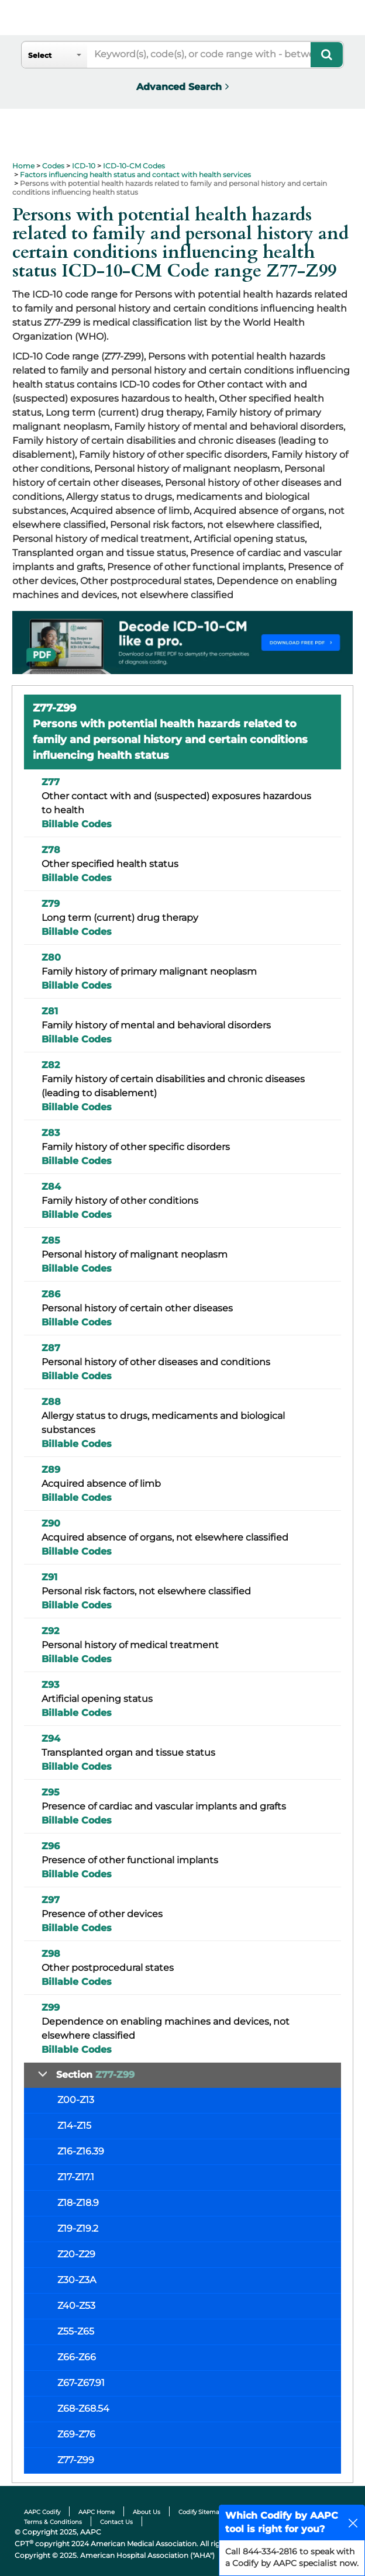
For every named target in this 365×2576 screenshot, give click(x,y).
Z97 (51, 1899)
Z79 (51, 903)
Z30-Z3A (76, 2279)
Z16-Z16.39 (80, 2151)
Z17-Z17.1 (75, 2177)
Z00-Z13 (75, 2099)
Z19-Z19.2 (77, 2228)
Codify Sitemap (200, 2512)
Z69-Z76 (76, 2434)
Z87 (51, 1347)
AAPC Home (96, 2512)
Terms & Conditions (53, 2522)
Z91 (49, 1577)
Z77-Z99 (75, 2459)
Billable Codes (77, 824)
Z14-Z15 (74, 2125)
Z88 (51, 1401)
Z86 (51, 1294)
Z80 (51, 957)
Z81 (50, 1011)
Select (39, 55)
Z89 (51, 1469)
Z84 (51, 1186)
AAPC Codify (42, 2512)
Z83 (51, 1132)
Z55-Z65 (75, 2331)
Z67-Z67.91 (81, 2382)
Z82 (51, 1065)
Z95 (51, 1792)
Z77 (51, 782)
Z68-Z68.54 (83, 2408)
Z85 (51, 1240)
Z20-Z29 (76, 2254)
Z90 (51, 1523)
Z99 (51, 2007)
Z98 (51, 1953)
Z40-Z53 (76, 2305)
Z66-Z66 (76, 2357)
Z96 (51, 1846)
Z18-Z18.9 (78, 2202)
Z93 (50, 1684)
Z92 (50, 1630)
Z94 (51, 1738)
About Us (146, 2512)
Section (95, 2074)
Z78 (51, 849)
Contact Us (116, 2522)
